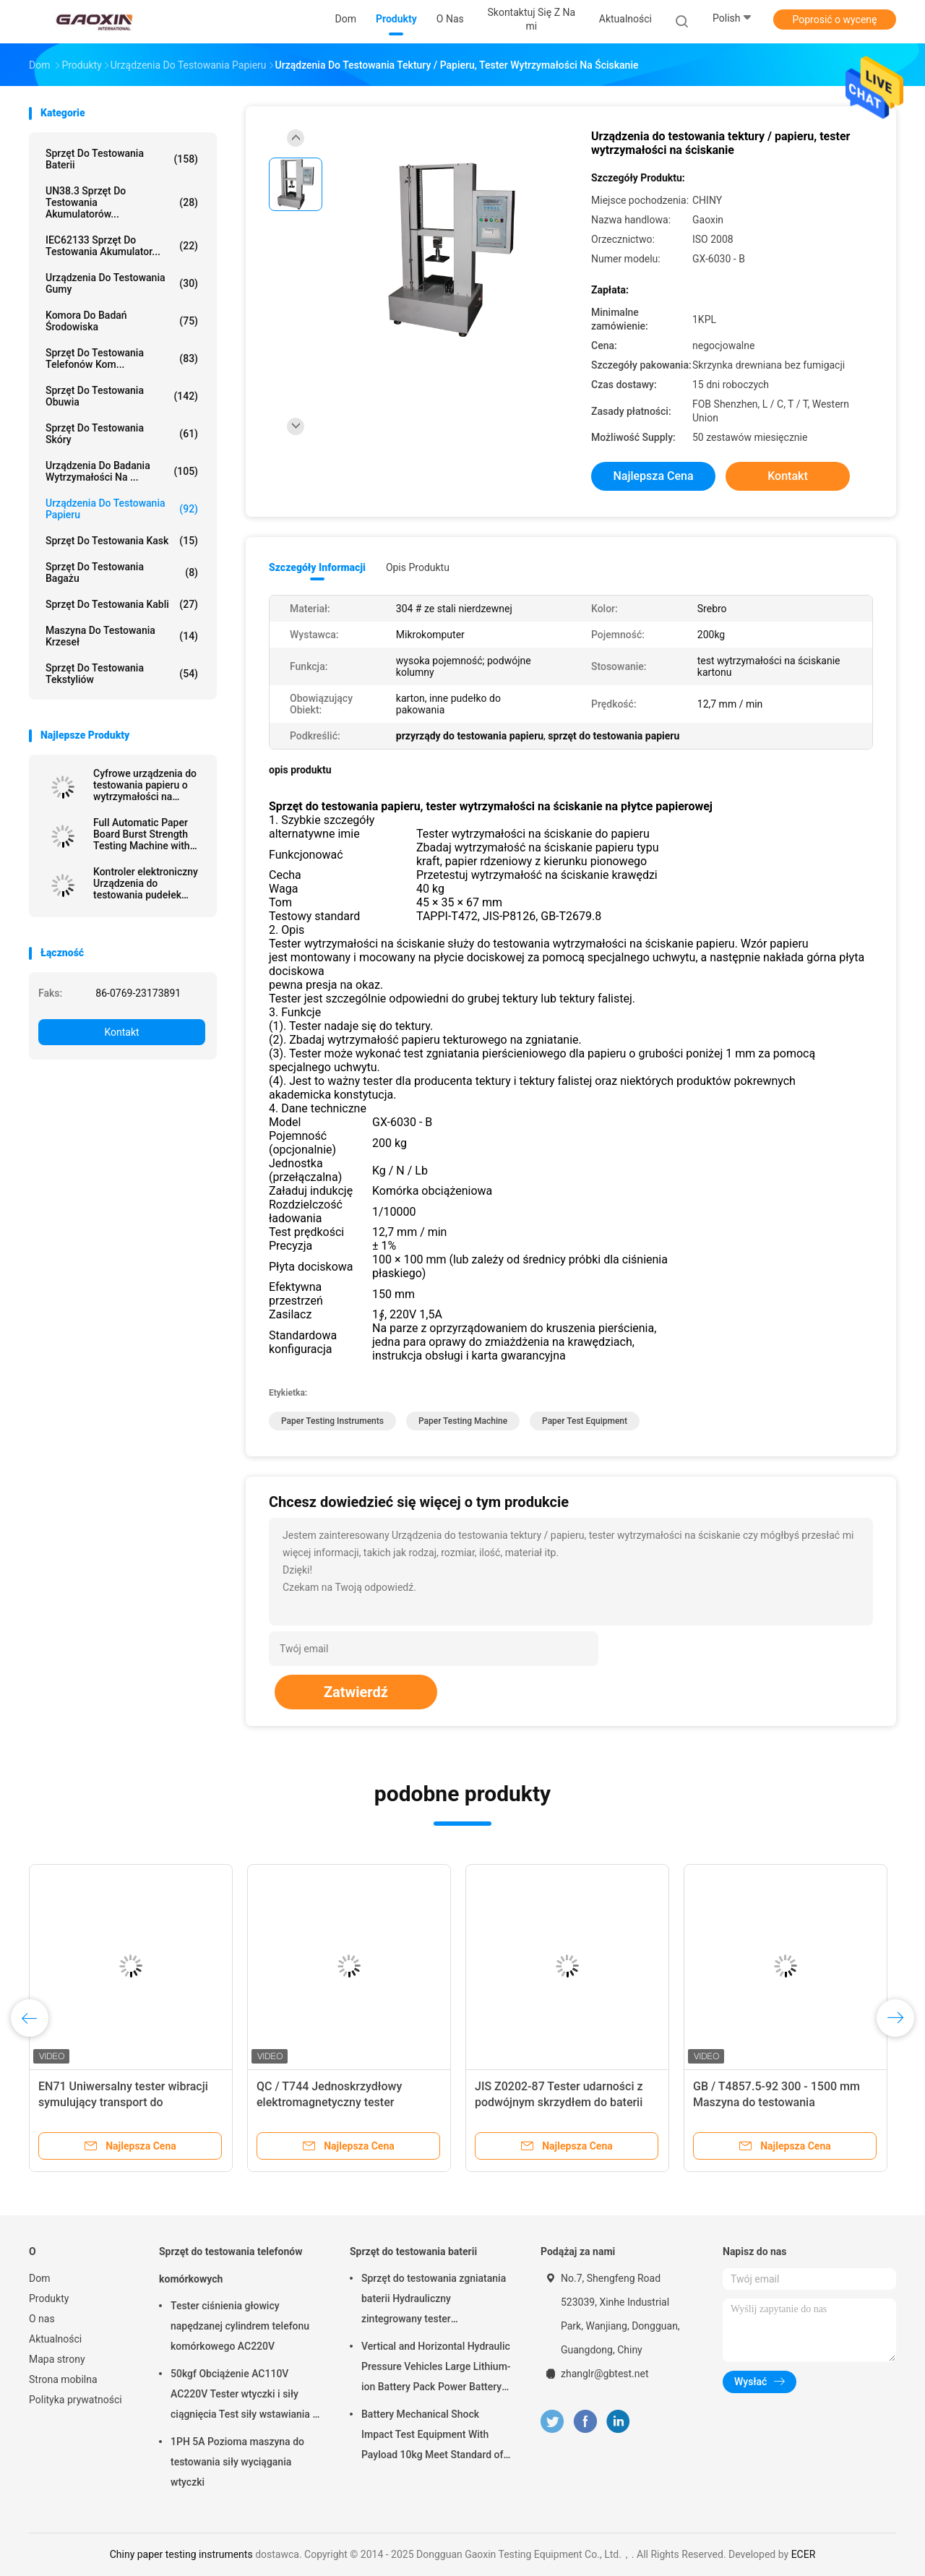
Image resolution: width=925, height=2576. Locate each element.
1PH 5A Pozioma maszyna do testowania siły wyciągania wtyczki (237, 2462)
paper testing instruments (332, 1421)
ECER (803, 2554)
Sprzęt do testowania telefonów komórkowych (230, 2265)
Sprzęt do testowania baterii (122, 159)
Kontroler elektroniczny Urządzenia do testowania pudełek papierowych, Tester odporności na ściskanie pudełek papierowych (148, 883)
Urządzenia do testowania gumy (122, 283)
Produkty (49, 2298)
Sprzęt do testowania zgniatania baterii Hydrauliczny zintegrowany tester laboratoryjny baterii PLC (433, 2300)
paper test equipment (584, 1421)
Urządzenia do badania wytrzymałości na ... (122, 471)
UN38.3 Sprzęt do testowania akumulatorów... (122, 202)
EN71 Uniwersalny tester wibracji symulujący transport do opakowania (123, 2102)
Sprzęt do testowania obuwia (122, 396)
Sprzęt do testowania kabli (122, 604)
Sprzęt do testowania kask (122, 540)
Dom (39, 2278)
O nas (42, 2318)
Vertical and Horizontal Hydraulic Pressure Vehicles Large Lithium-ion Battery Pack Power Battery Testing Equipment (436, 2368)
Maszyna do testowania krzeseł (122, 636)
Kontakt (121, 1032)
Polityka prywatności (75, 2399)
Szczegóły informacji (317, 567)
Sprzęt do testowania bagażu (122, 572)
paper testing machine (462, 1421)
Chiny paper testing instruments (181, 2554)
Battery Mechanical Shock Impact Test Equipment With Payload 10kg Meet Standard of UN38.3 (432, 2436)
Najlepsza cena (653, 476)
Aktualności (55, 2339)
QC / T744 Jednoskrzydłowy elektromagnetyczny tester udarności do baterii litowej (329, 2102)
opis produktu (417, 567)
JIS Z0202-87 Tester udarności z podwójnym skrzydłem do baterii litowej (559, 2102)
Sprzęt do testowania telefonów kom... (122, 358)
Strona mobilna (63, 2379)
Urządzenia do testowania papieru (122, 508)
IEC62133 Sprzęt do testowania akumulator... (122, 245)
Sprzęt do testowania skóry (122, 433)
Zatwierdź (356, 1692)
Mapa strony (57, 2359)
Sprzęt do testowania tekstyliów (122, 673)
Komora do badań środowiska (122, 320)
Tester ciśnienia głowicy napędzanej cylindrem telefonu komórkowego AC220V (240, 2326)
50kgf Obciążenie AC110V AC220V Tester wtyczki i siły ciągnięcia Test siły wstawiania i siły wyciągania (243, 2396)
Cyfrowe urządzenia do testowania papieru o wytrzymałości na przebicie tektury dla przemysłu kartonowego (147, 785)
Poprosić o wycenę (834, 19)
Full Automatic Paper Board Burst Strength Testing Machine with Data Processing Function (141, 834)
